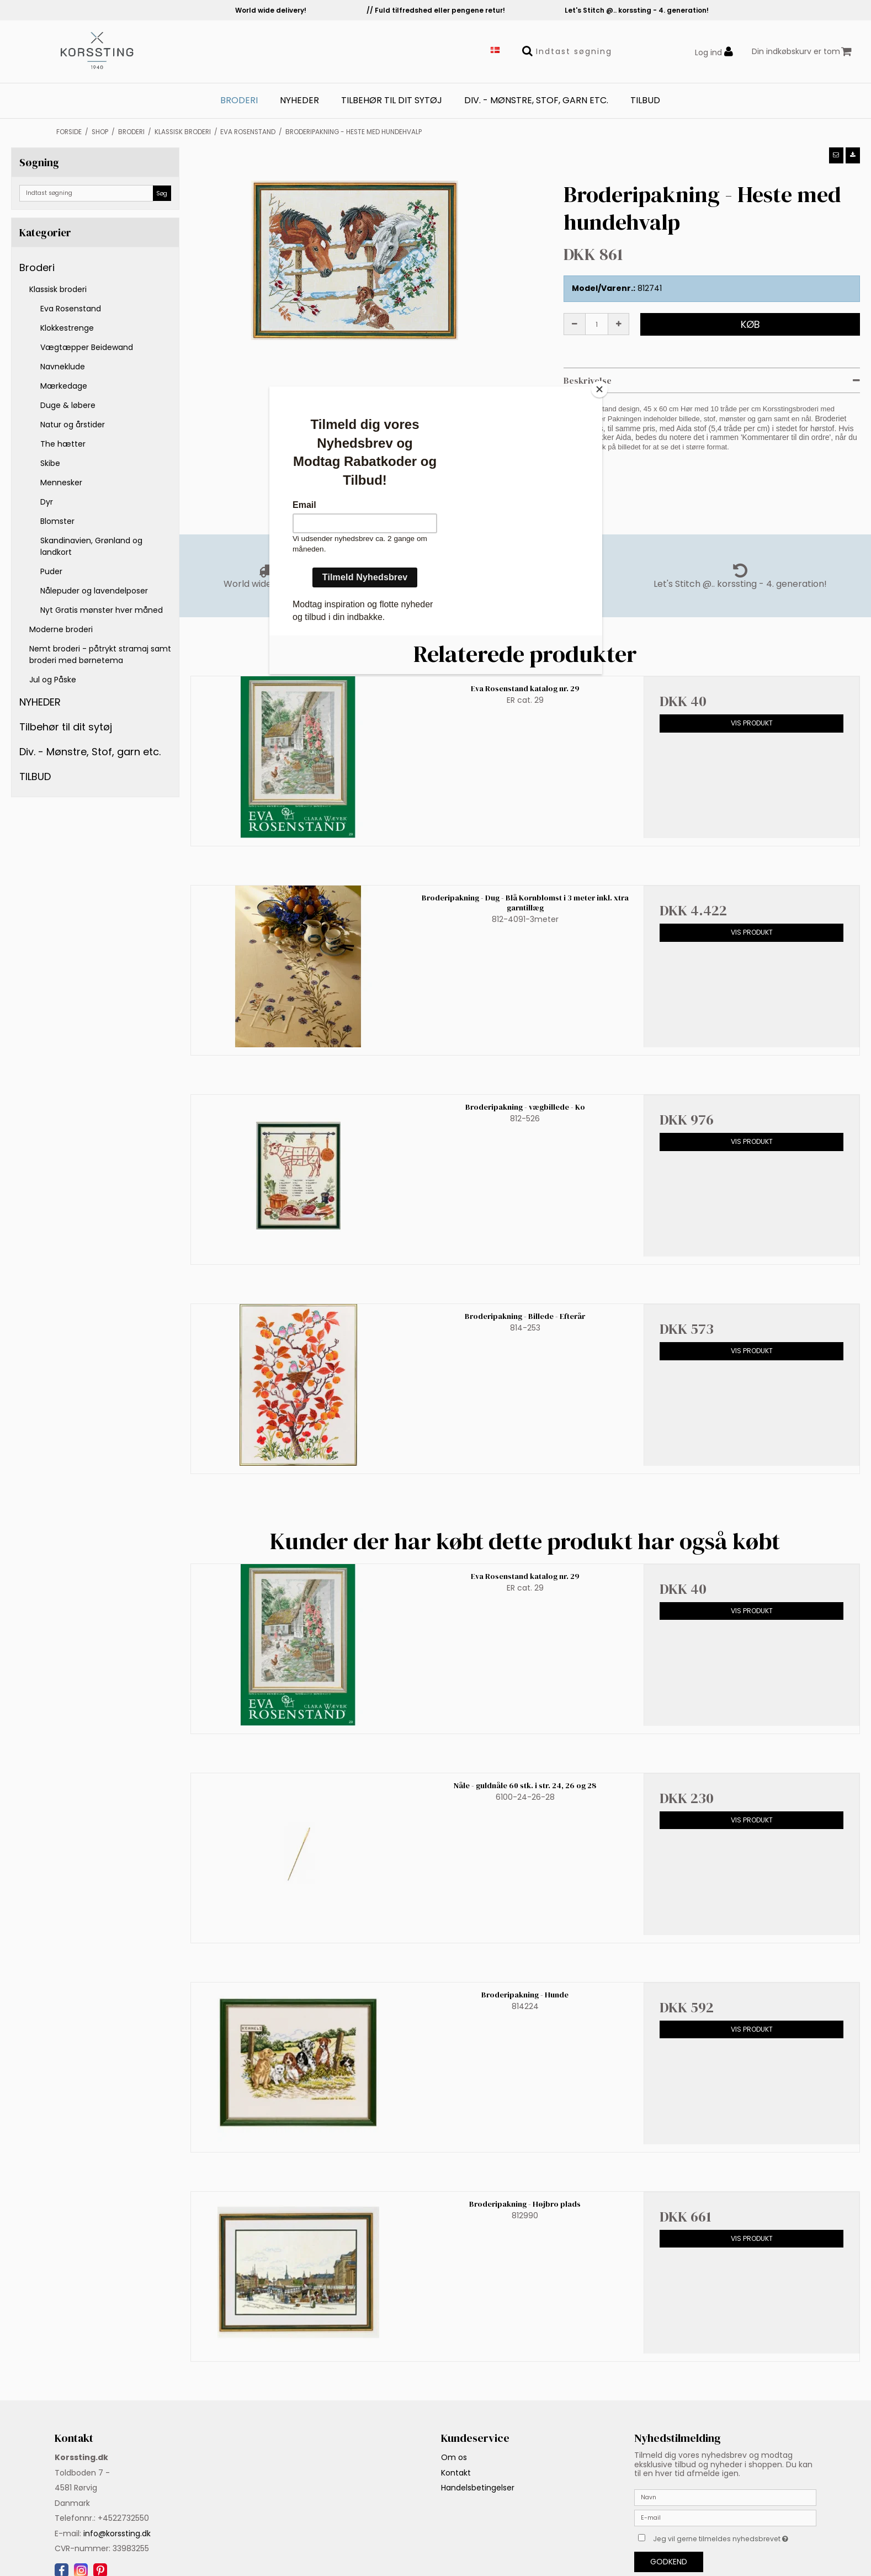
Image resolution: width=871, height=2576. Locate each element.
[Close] (599, 389)
